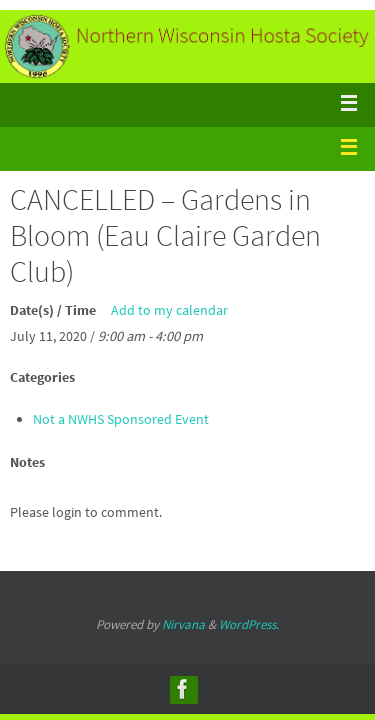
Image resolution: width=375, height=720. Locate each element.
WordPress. (249, 624)
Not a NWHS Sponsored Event (121, 419)
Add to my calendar (169, 310)
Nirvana (183, 624)
